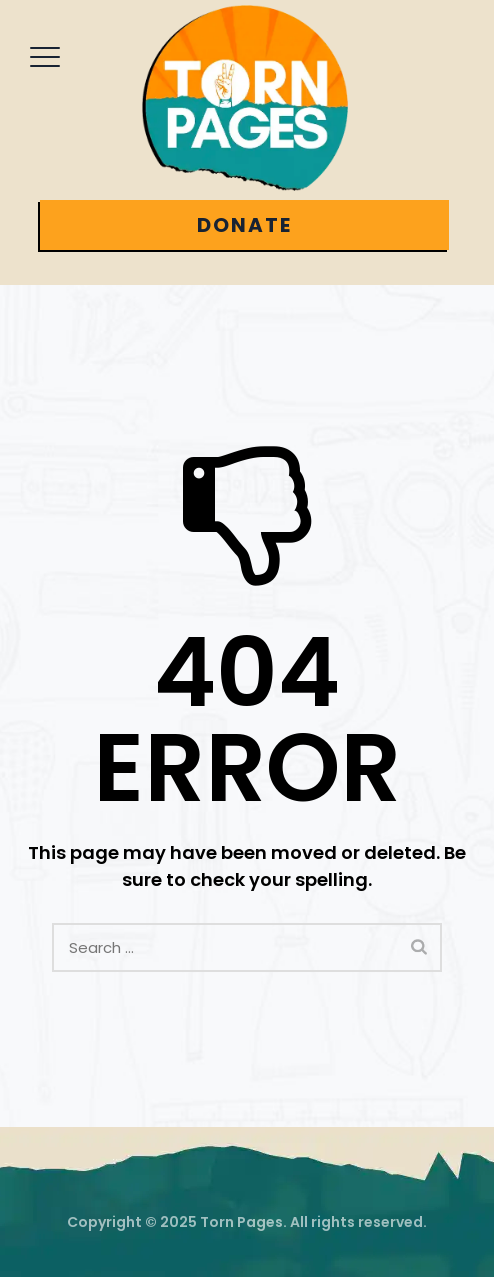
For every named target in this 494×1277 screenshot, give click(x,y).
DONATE (244, 225)
